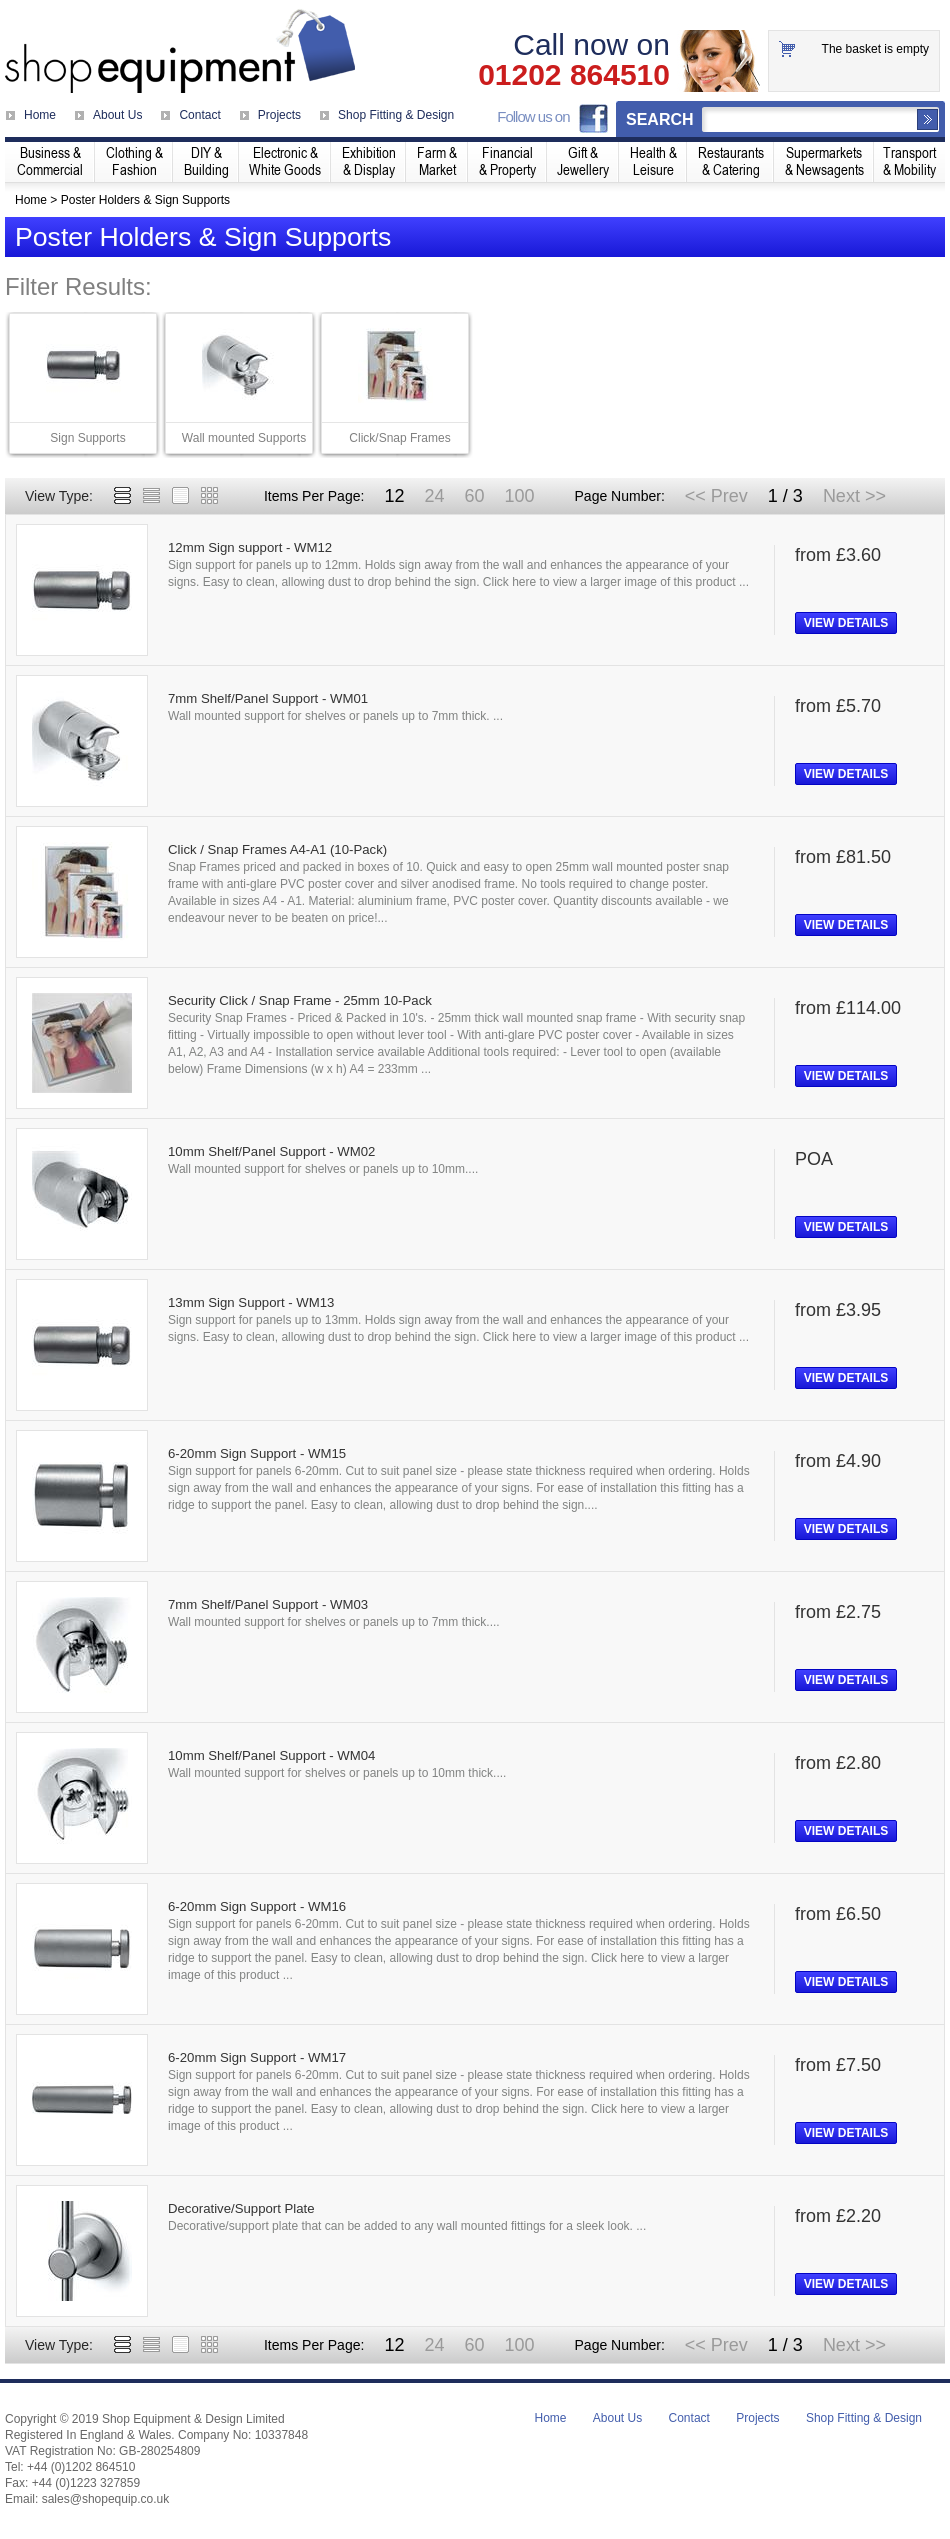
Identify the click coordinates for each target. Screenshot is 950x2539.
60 (474, 496)
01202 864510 (574, 75)
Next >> (854, 496)
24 (434, 496)
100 (519, 496)
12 (394, 496)
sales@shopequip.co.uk (106, 2499)
